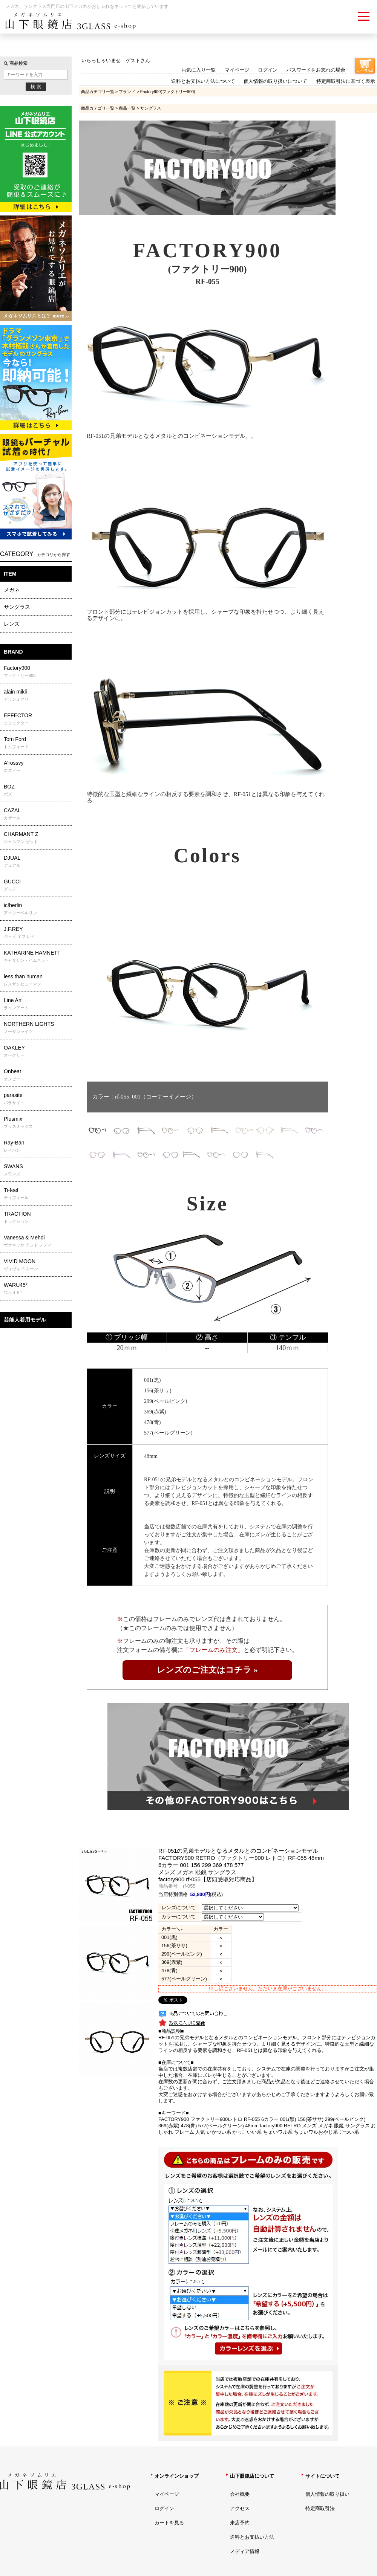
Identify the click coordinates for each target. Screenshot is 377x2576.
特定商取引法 (320, 2508)
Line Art (37, 1004)
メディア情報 (244, 2551)
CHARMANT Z (37, 838)
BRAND (13, 652)
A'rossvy (37, 766)
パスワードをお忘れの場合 (316, 70)
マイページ (237, 70)
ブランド (127, 91)
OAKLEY (37, 1051)
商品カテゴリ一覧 (97, 91)
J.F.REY (37, 933)
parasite (37, 1099)
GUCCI (37, 885)
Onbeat (37, 1075)
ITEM (10, 574)
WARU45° (37, 1289)
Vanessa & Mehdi (37, 1241)
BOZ (37, 790)
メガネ (12, 590)
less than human (37, 980)
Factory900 (37, 671)
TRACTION (37, 1217)
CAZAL (37, 814)
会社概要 (240, 2494)
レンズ (12, 624)
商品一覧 (127, 108)
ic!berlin (37, 909)
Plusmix (37, 1122)
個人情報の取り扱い (327, 2494)
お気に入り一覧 (198, 70)
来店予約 (240, 2523)
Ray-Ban (37, 1146)
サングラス (17, 607)
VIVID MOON (37, 1265)
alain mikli (37, 695)
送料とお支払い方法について (203, 81)
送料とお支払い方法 (252, 2537)
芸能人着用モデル (25, 1320)
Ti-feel (37, 1194)
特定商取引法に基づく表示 (345, 81)
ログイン (267, 70)
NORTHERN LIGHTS (37, 1027)
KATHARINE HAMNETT (37, 956)
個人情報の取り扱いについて (275, 81)
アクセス (240, 2508)
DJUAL (37, 861)
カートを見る (169, 2523)
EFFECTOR (37, 719)
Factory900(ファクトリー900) (167, 91)
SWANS (37, 1170)
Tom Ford (37, 743)
